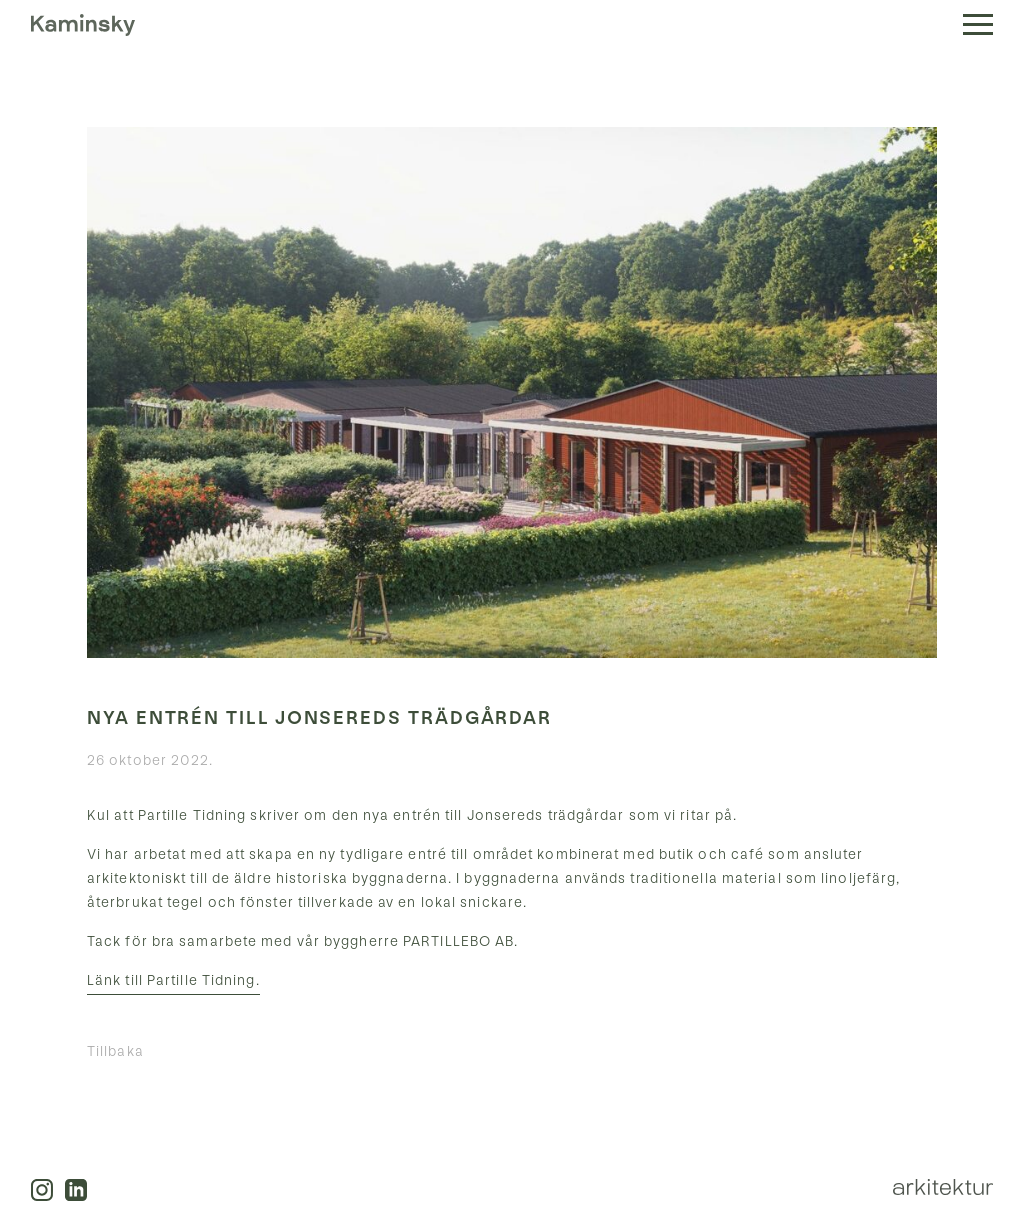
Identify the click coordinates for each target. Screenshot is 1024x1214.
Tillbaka (115, 1051)
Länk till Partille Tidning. (173, 980)
